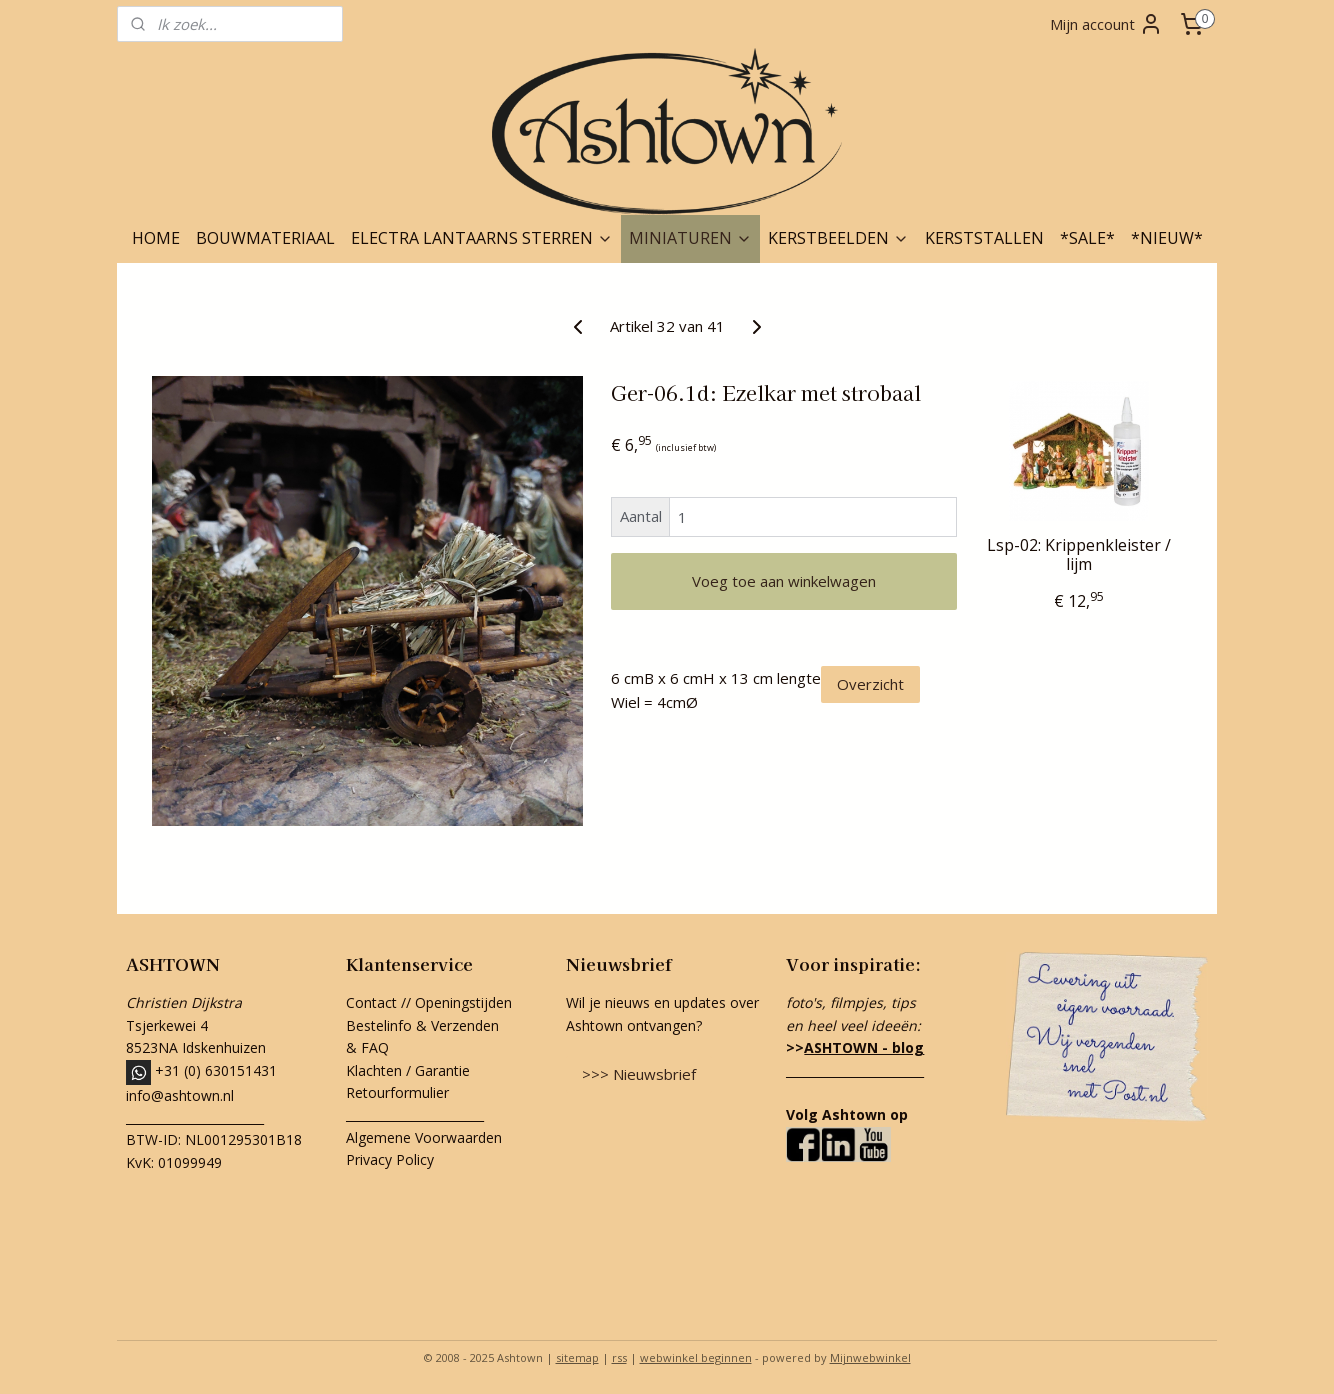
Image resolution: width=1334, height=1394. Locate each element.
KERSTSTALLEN (984, 238)
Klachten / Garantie (408, 1070)
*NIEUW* (1167, 238)
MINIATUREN (690, 238)
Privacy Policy (390, 1159)
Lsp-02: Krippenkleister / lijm (1079, 555)
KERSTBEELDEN (838, 238)
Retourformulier (399, 1092)
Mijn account (1106, 24)
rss (619, 1357)
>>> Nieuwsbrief (639, 1074)
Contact (371, 1002)
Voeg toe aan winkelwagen (784, 581)
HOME (156, 238)
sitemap (577, 1357)
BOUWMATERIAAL (265, 238)
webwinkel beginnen (696, 1357)
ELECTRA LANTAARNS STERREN (482, 238)
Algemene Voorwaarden (424, 1137)
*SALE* (1087, 238)
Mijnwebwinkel (870, 1357)
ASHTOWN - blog (864, 1047)
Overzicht (870, 684)
